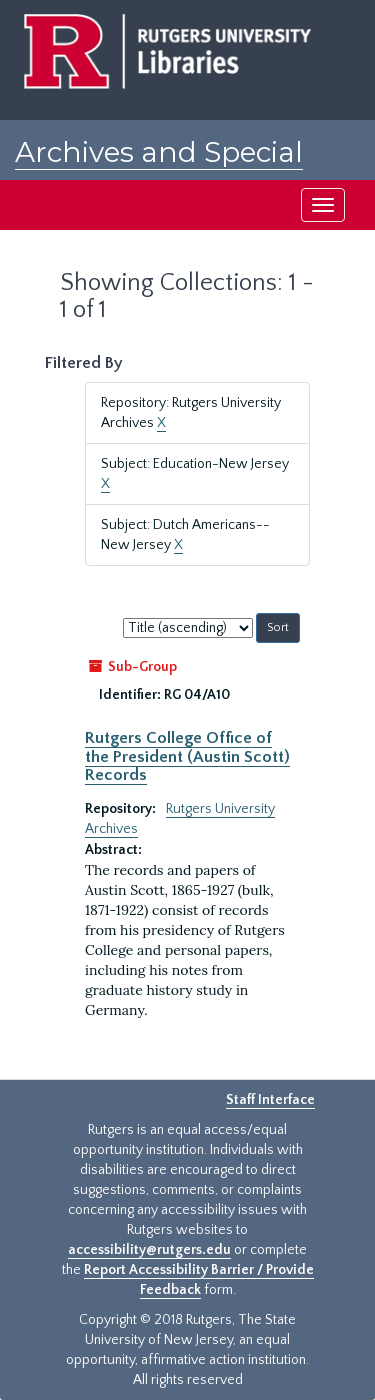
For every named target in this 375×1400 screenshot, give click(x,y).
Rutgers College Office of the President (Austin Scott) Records (187, 756)
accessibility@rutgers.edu (149, 1250)
